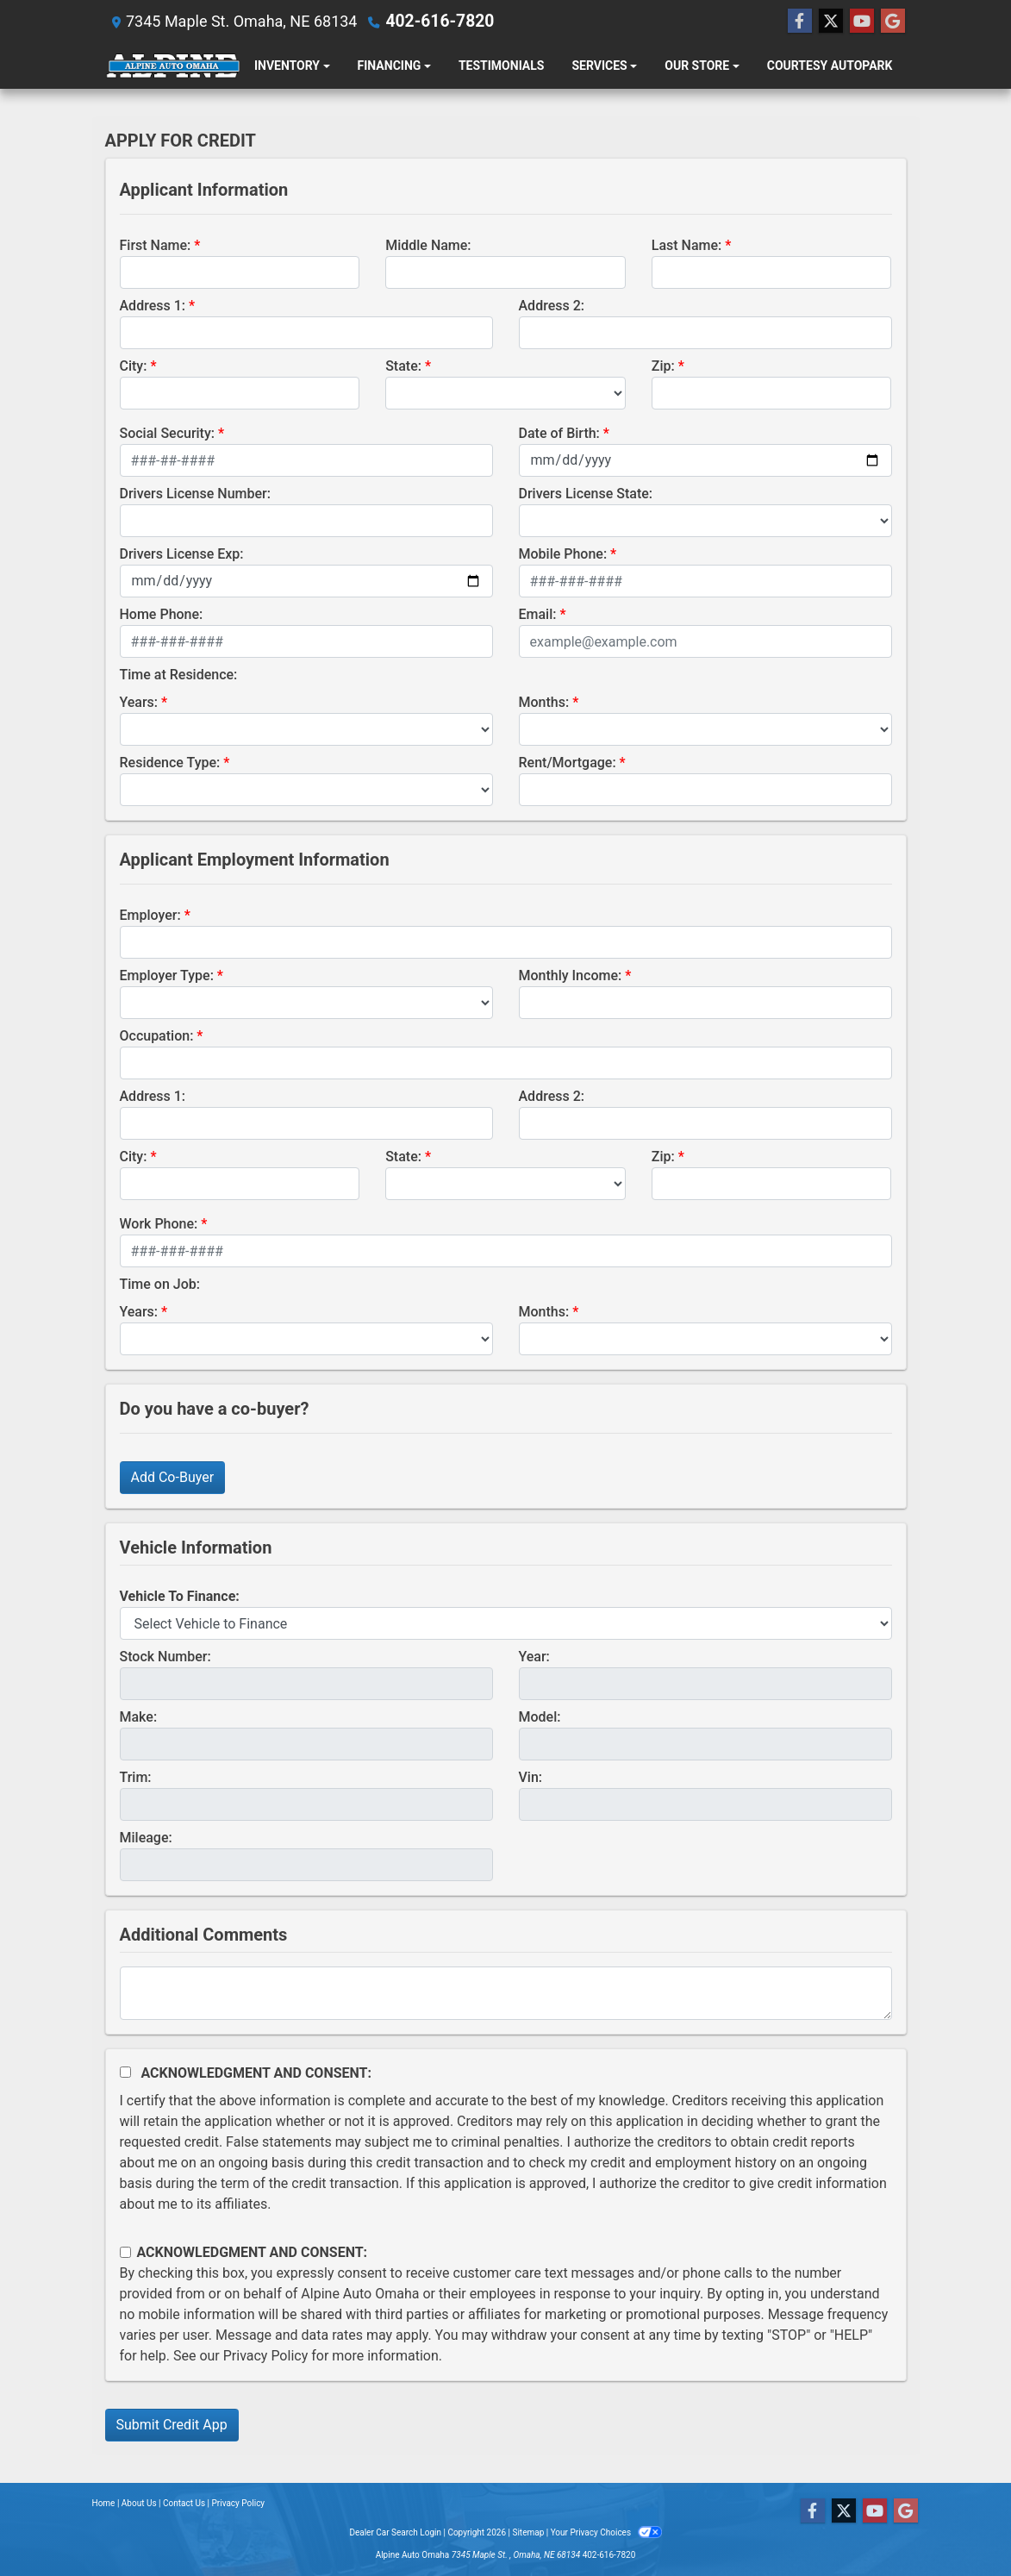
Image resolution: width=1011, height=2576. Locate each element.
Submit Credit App (172, 2425)
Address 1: (152, 305)
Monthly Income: (570, 975)
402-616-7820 (435, 21)
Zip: (663, 366)
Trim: (136, 1777)
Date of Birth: (559, 433)
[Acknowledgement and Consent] (125, 2072)
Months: (544, 702)
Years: (139, 702)
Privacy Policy (266, 2356)
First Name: (155, 245)
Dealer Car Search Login (395, 2532)
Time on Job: (160, 1284)
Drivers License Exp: (182, 554)
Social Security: (167, 433)
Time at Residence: (179, 674)
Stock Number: (165, 1656)
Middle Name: (428, 245)
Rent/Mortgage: (567, 762)
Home (103, 2503)
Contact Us (184, 2503)
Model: (540, 1717)
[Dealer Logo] (172, 65)
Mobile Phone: (563, 554)
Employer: (150, 915)
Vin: (531, 1777)
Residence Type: (170, 762)
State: (403, 366)
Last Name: (687, 245)
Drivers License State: (586, 493)
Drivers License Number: (195, 493)
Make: (139, 1717)
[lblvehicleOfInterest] (506, 1623)
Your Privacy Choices (606, 2532)
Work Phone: (159, 1224)
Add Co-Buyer (173, 1477)
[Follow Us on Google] (893, 21)
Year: (534, 1656)
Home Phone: (161, 614)
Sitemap (528, 2532)
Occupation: (157, 1036)
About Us (139, 2503)
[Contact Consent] (125, 2252)
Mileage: (146, 1837)
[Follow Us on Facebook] (800, 21)
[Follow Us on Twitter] (831, 21)
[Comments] (506, 1993)
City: (133, 366)
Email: (538, 614)
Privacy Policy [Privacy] (238, 2503)
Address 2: (551, 305)
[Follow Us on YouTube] (862, 21)
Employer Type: (167, 975)
